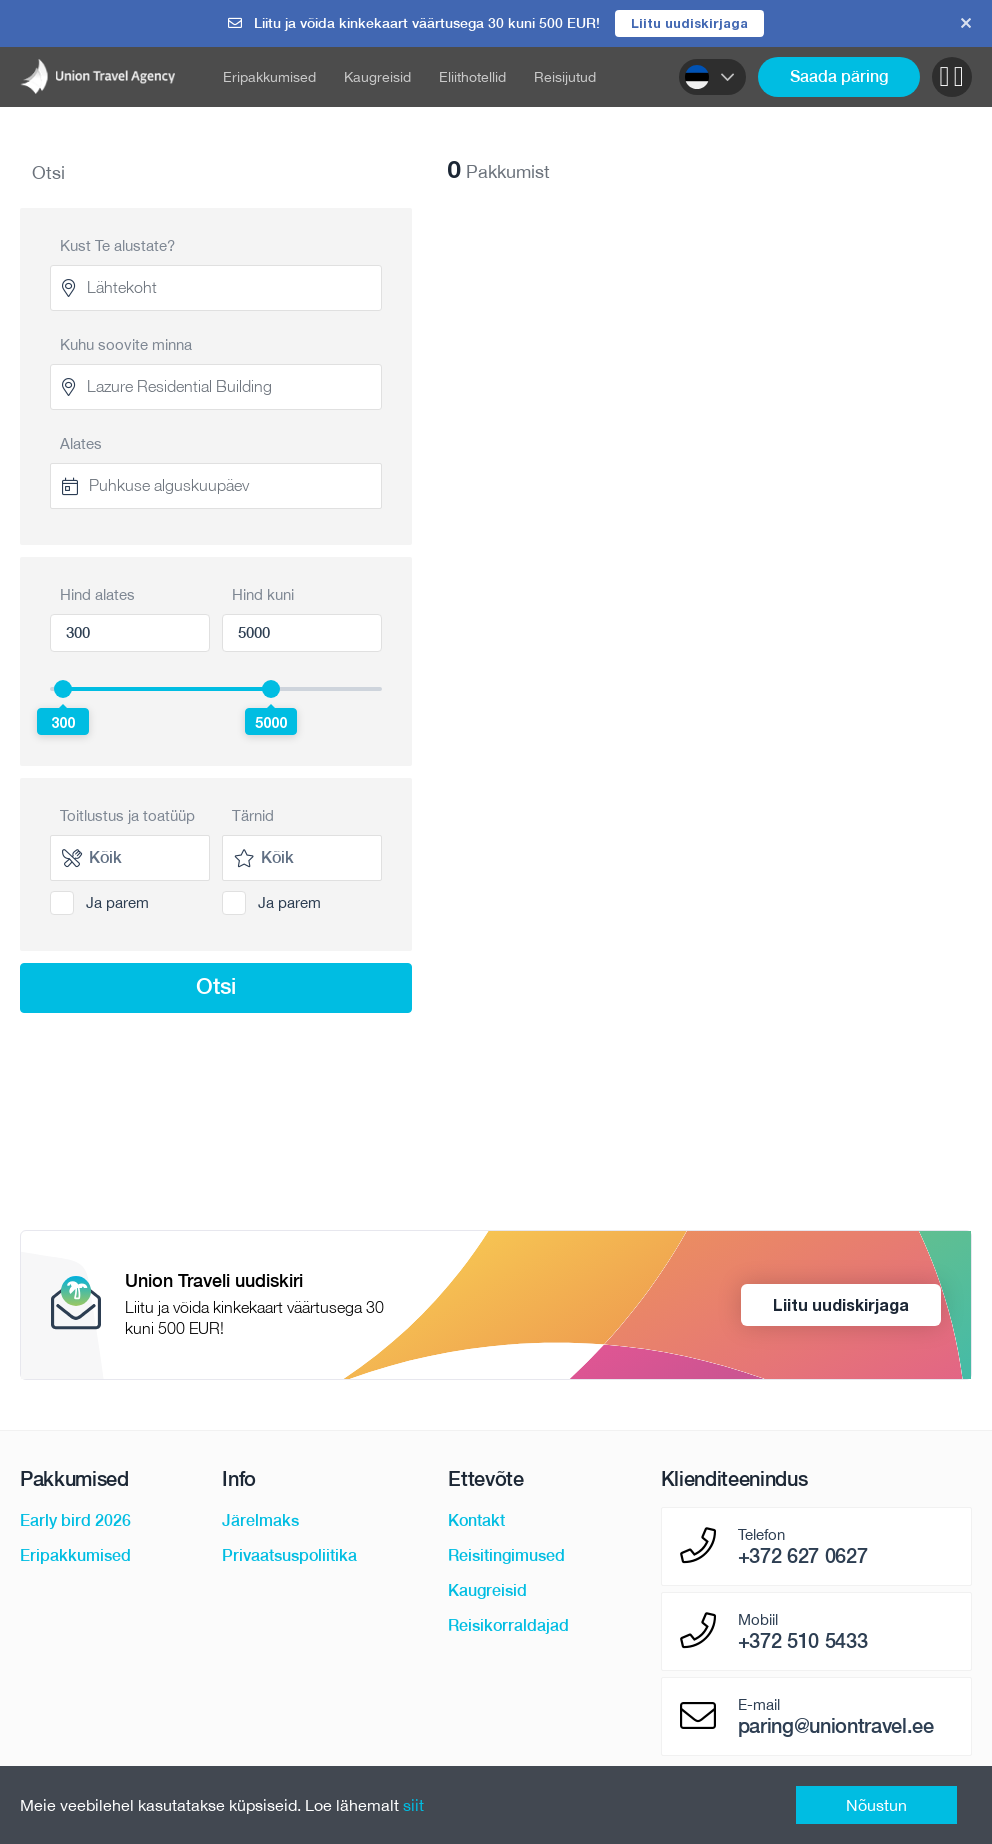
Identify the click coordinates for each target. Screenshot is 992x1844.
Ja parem (117, 902)
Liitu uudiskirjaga (689, 23)
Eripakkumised (269, 77)
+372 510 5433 (803, 1641)
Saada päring (839, 76)
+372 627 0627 (803, 1556)
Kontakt (476, 1520)
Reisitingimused (506, 1555)
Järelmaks (260, 1520)
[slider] (63, 689)
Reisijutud (565, 77)
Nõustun (876, 1805)
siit (413, 1805)
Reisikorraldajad (508, 1625)
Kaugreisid (377, 77)
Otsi (216, 986)
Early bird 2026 (75, 1520)
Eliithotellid (472, 77)
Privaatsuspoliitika (289, 1555)
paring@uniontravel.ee (836, 1726)
